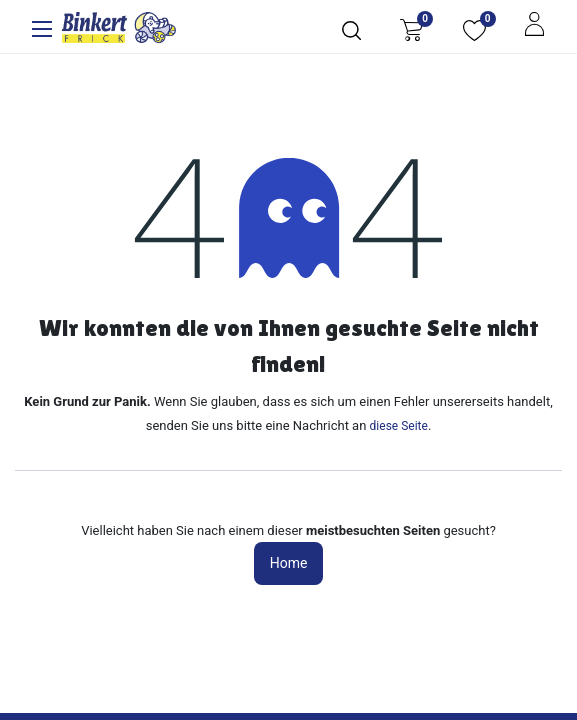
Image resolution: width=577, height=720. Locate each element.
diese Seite (399, 426)
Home (289, 563)
